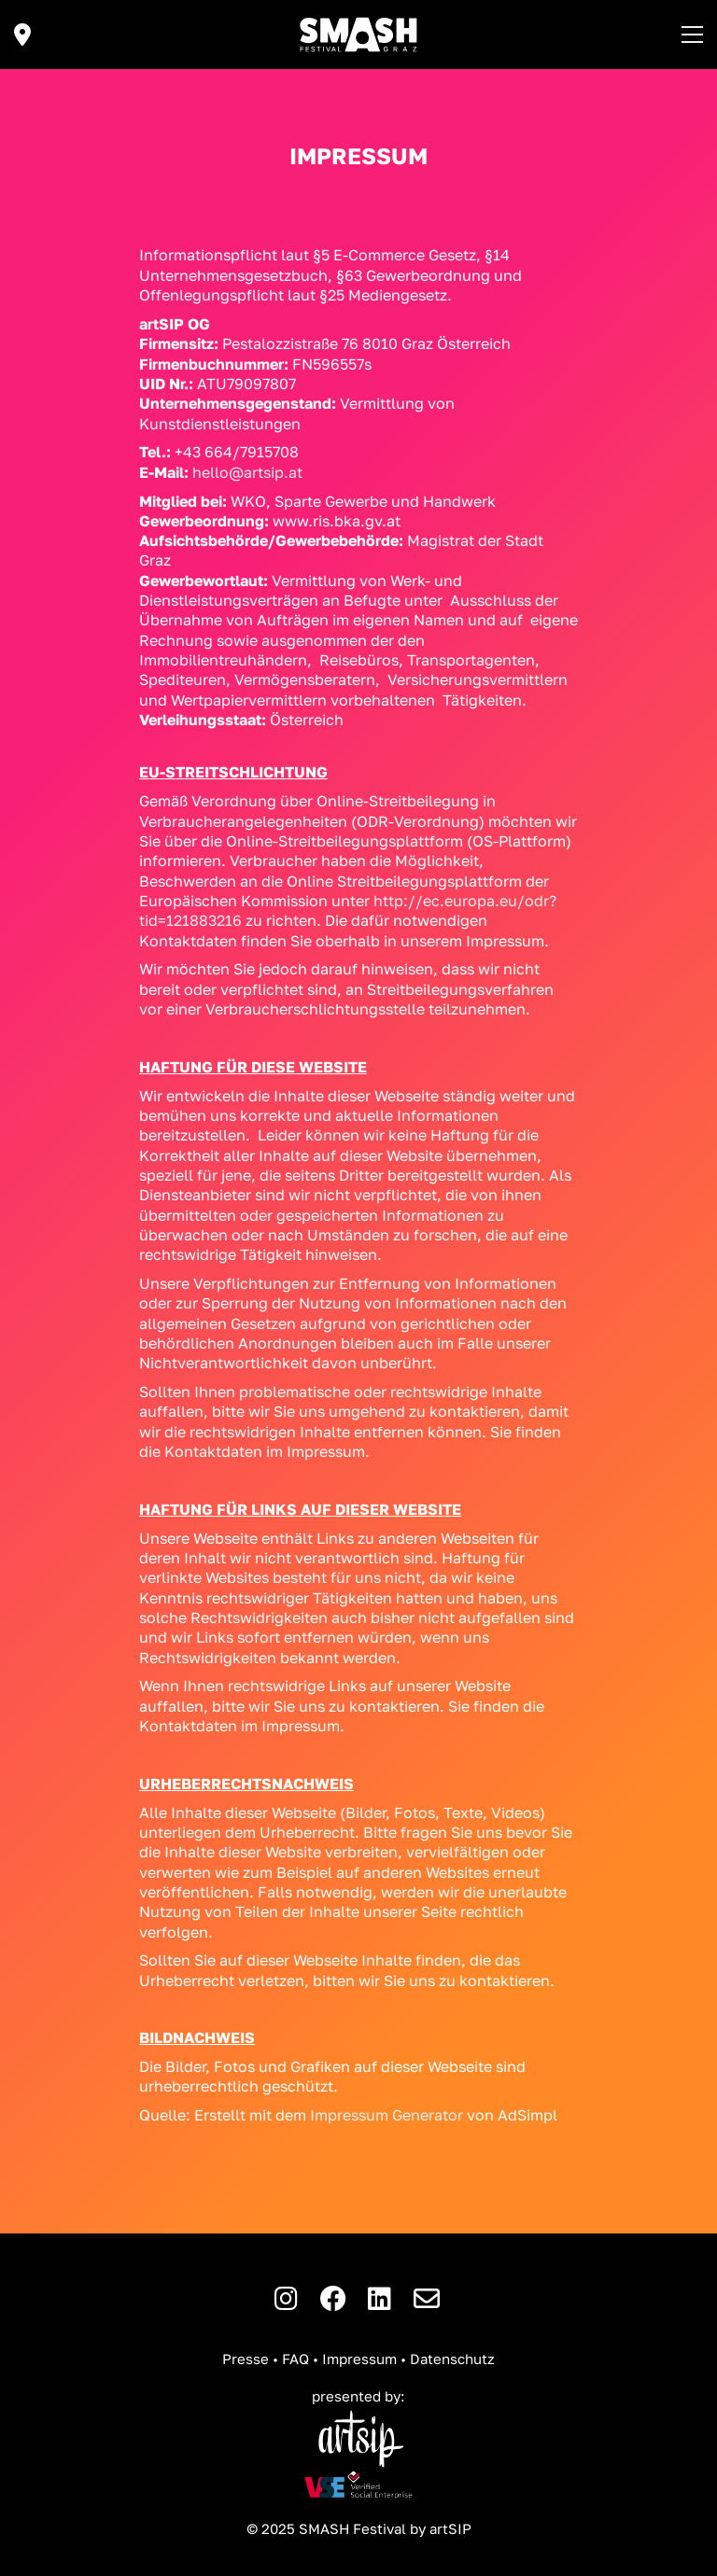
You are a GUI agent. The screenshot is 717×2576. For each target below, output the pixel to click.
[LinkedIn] (380, 2298)
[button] (692, 34)
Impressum (359, 2358)
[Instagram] (286, 2298)
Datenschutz (452, 2358)
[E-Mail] (426, 2298)
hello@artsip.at (247, 472)
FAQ (295, 2358)
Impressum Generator (386, 2115)
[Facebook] (333, 2298)
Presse (245, 2358)
